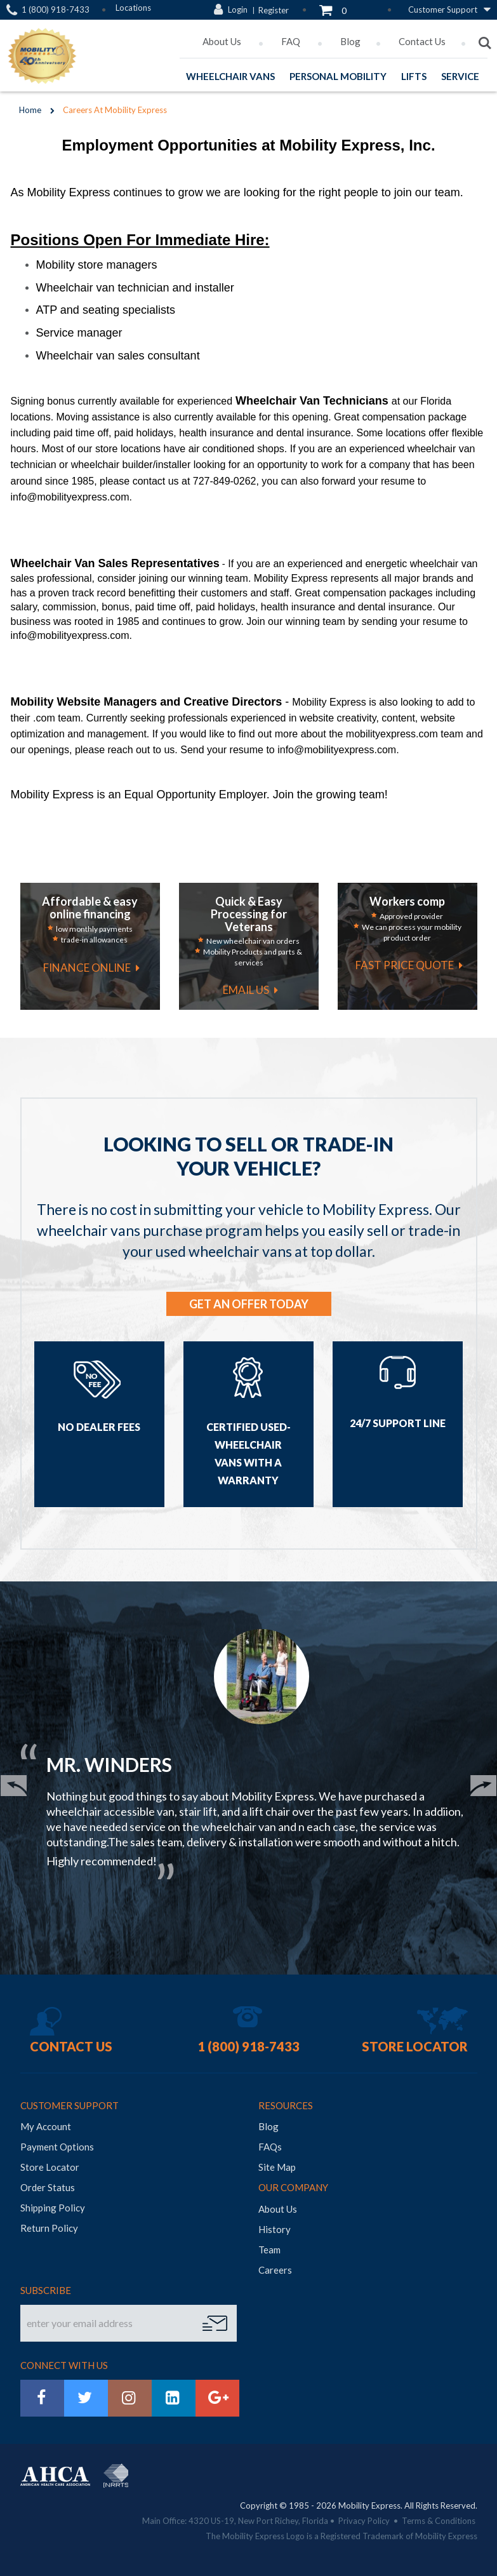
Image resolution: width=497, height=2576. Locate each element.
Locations (133, 8)
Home (30, 110)
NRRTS (115, 2476)
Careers (275, 2270)
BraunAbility (136, 2468)
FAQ (291, 41)
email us (246, 990)
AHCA (55, 2476)
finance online (87, 968)
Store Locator (415, 2046)
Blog (350, 41)
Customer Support (442, 9)
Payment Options (57, 2146)
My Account (45, 2126)
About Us (222, 41)
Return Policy (49, 2228)
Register (273, 10)
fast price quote (404, 965)
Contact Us (422, 41)
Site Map (277, 2167)
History (274, 2229)
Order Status (47, 2187)
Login (238, 9)
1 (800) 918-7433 (55, 9)
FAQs (270, 2146)
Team (269, 2249)
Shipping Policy (52, 2207)
